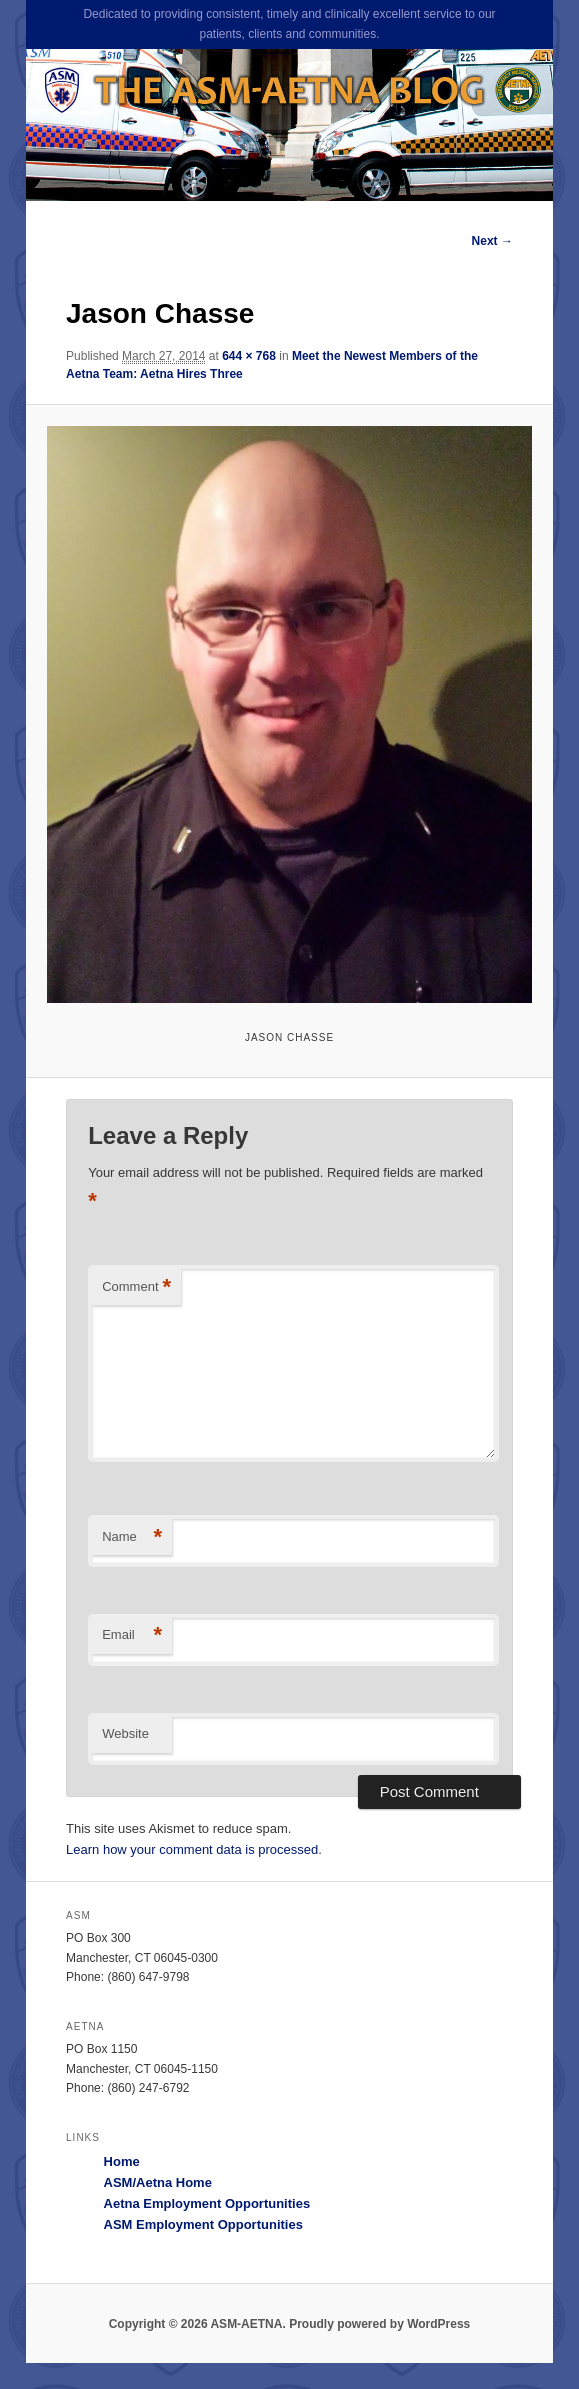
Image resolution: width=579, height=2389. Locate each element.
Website (125, 1733)
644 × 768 (249, 356)
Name (132, 1537)
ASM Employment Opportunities (203, 2224)
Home (122, 2161)
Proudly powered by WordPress (379, 2324)
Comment (136, 1287)
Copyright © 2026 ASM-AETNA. (197, 2324)
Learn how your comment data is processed (192, 1849)
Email (132, 1635)
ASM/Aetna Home (158, 2182)
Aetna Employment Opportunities (207, 2203)
